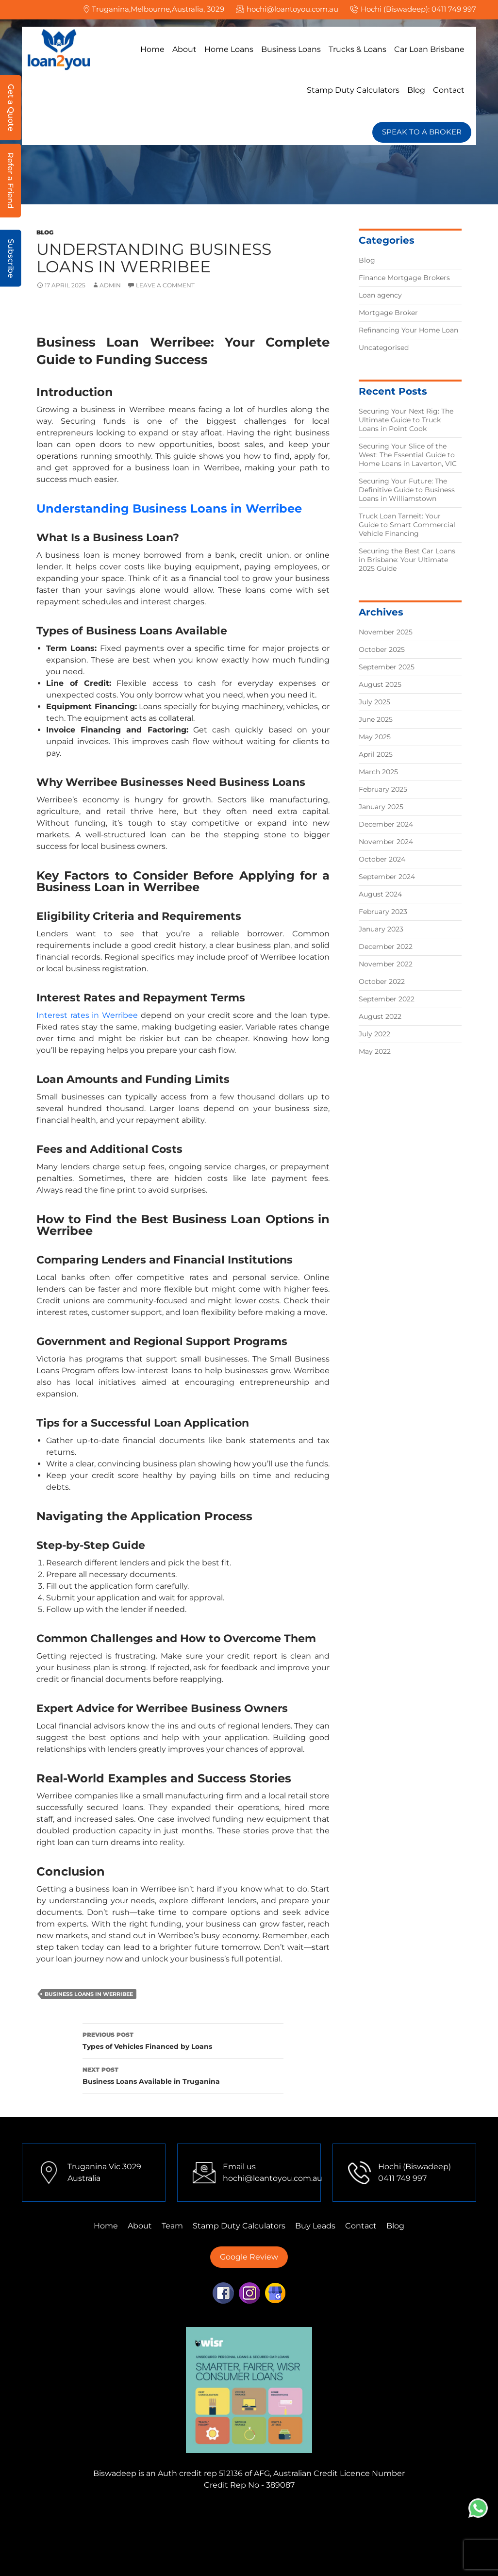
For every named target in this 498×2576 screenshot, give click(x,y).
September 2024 (387, 876)
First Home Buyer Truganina (268, 2534)
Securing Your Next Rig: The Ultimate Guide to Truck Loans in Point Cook (406, 420)
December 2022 (386, 946)
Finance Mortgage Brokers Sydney (302, 2522)
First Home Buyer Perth (373, 2534)
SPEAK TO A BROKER (422, 131)
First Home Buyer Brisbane (360, 2546)
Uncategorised (384, 347)
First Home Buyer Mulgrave (143, 2546)
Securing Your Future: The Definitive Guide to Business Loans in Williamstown (407, 490)
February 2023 (383, 911)
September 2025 (387, 667)
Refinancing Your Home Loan (408, 330)
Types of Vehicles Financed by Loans (183, 2040)
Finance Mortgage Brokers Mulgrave (96, 2511)
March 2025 (378, 771)
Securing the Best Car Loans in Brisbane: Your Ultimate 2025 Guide (407, 560)
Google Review (249, 2256)
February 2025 (383, 789)
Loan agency (380, 295)
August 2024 (380, 894)
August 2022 (380, 1016)
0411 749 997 (454, 9)
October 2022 (382, 981)
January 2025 (381, 806)
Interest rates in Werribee (87, 1015)
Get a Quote (11, 108)
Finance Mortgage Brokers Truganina (243, 2511)
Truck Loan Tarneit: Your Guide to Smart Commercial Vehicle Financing (407, 525)
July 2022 (374, 1034)
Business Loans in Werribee (89, 1994)
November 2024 (386, 841)
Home (152, 49)
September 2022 (387, 999)
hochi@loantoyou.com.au (292, 9)
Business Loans (291, 49)
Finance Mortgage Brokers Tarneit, (387, 2511)
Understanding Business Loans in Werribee (169, 508)
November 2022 (386, 964)
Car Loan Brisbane (429, 49)
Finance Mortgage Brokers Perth (168, 2522)
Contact (449, 90)
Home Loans (228, 49)
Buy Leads (315, 2225)
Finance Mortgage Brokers (404, 277)
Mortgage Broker (388, 312)
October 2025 (382, 649)
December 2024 (386, 824)
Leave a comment (165, 285)
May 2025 (375, 736)
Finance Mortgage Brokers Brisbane (140, 2534)
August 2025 (380, 684)
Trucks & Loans (357, 49)
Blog (416, 90)
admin (110, 285)
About (184, 49)
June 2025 (376, 719)
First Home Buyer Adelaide (252, 2546)
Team (172, 2225)
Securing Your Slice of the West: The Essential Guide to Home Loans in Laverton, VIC (408, 455)
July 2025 (374, 702)
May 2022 (375, 1051)
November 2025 (386, 632)
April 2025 (376, 754)
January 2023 (381, 929)
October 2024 (382, 859)
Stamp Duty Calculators (353, 90)
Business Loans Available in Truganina (183, 2075)
